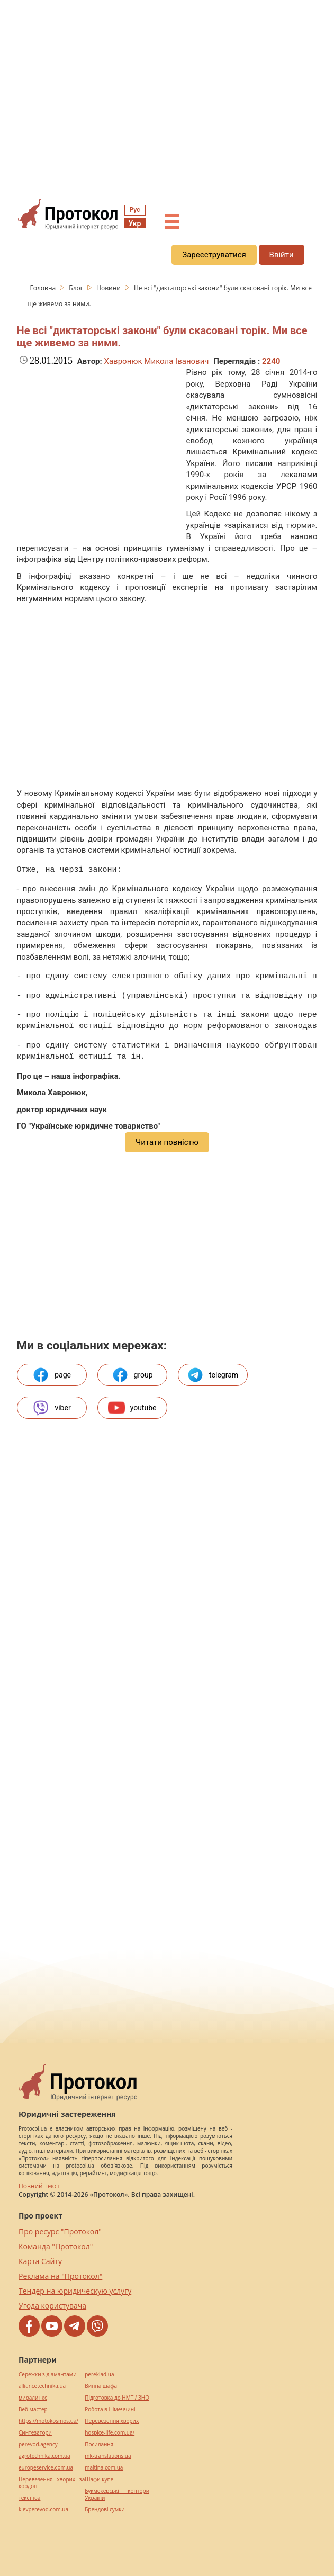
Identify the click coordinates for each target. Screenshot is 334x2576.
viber (51, 1407)
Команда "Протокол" (56, 2246)
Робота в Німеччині (110, 2409)
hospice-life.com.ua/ (109, 2432)
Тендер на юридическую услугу (75, 2291)
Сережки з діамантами (48, 2374)
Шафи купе (99, 2479)
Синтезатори (35, 2432)
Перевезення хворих (112, 2421)
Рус (135, 209)
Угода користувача (52, 2306)
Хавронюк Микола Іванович (156, 361)
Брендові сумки (104, 2509)
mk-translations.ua (108, 2456)
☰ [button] (171, 222)
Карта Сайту (40, 2261)
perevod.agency (38, 2444)
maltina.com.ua (104, 2467)
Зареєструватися (214, 255)
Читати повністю (167, 1142)
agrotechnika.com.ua (44, 2456)
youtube (132, 1407)
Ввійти (281, 255)
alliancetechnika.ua (42, 2386)
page (51, 1374)
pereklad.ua (99, 2374)
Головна (44, 287)
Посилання (99, 2444)
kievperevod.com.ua (43, 2509)
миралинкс (33, 2397)
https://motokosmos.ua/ (48, 2421)
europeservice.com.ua (46, 2467)
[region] (167, 96)
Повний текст (39, 2185)
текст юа (29, 2497)
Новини (109, 287)
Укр (135, 223)
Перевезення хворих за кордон (52, 2483)
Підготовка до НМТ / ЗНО (117, 2397)
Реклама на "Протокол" (60, 2276)
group (132, 1374)
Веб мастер (33, 2409)
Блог (77, 287)
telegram (212, 1374)
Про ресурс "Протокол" (60, 2231)
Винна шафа (101, 2386)
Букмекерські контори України (117, 2494)
